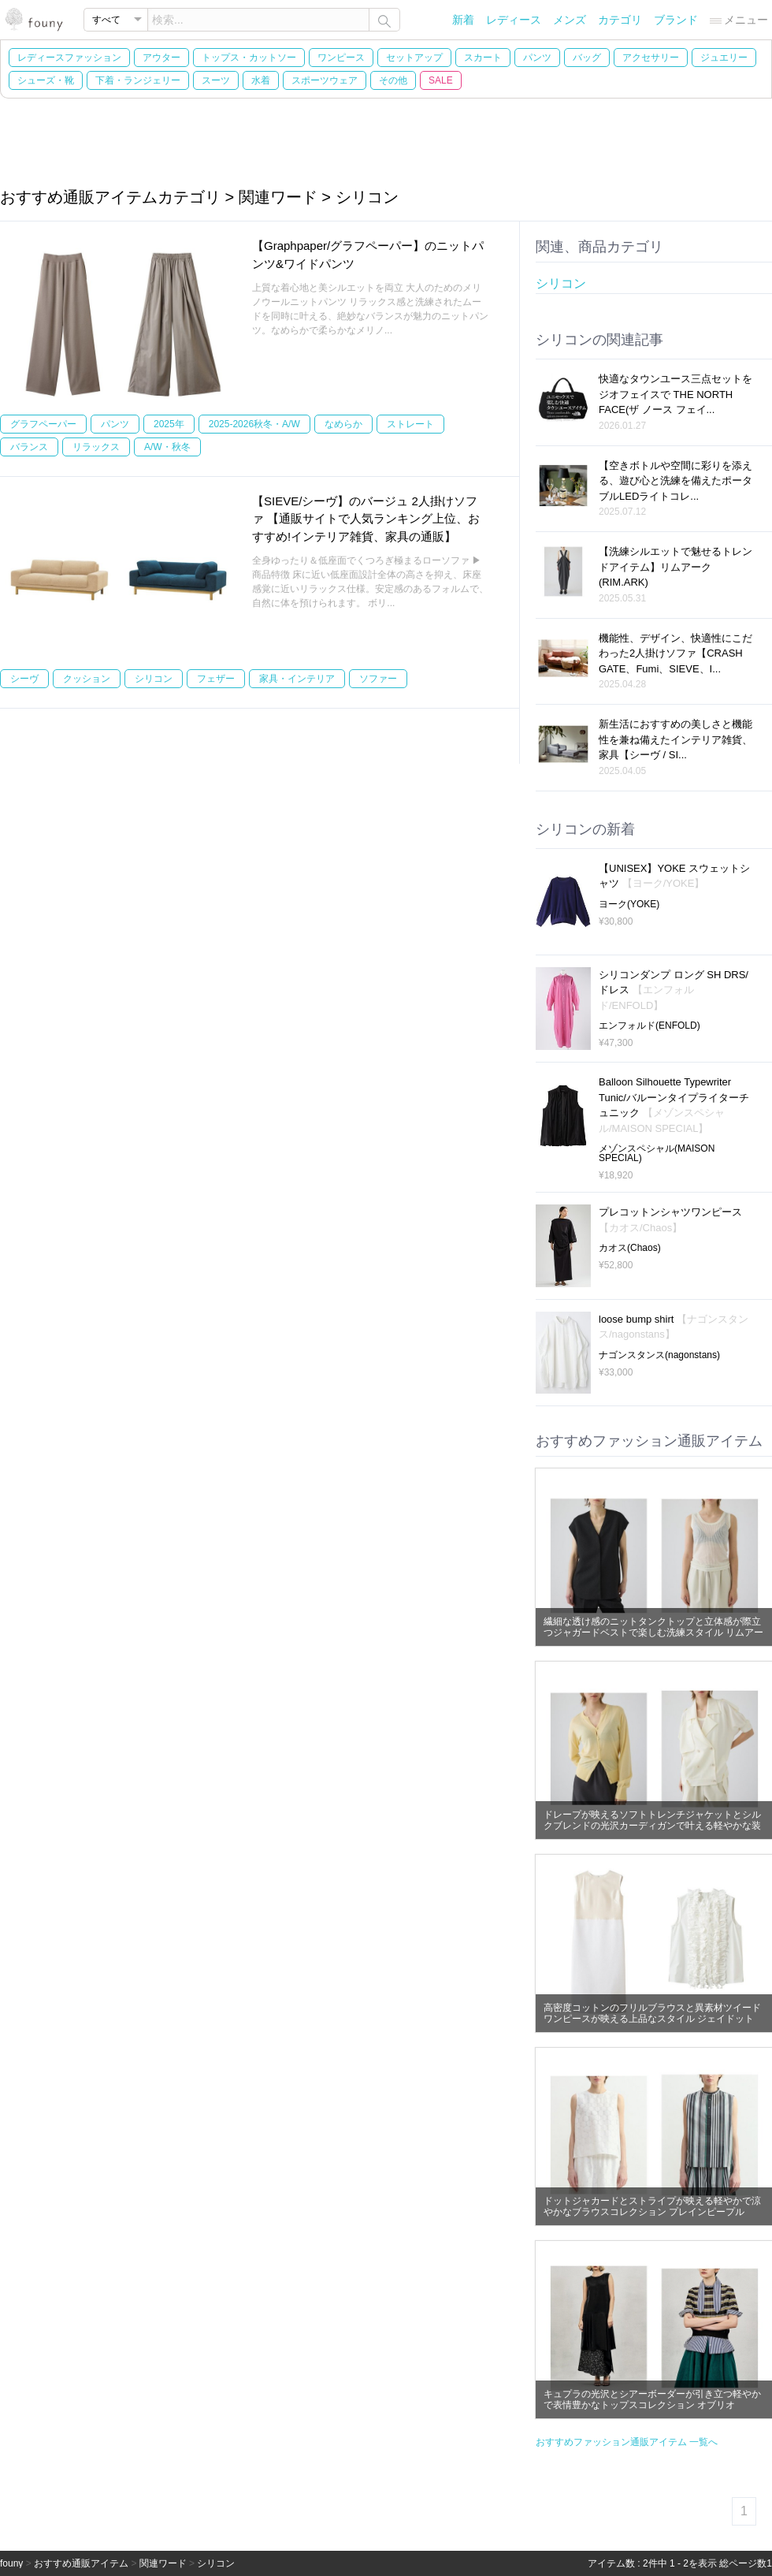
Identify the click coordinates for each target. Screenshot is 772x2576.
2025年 (169, 424)
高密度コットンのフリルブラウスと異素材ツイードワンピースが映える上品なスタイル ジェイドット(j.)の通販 (652, 2018)
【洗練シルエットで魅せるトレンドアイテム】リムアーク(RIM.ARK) (675, 566)
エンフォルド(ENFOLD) (649, 1025)
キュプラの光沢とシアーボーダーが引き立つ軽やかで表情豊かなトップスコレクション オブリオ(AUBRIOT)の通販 (652, 2405)
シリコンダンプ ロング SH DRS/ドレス (673, 990)
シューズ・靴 (45, 80)
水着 (260, 80)
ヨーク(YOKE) (629, 904)
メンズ (569, 19)
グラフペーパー (43, 424)
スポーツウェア (324, 80)
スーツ (216, 80)
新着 (463, 19)
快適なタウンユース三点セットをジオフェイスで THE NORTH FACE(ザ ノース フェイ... (675, 394)
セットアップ (414, 57)
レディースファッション (69, 57)
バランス (29, 446)
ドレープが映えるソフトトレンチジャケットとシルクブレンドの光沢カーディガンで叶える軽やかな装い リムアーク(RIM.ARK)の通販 (652, 1825)
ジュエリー (724, 57)
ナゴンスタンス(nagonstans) (659, 1355)
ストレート (410, 424)
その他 (393, 80)
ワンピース (341, 57)
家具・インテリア (297, 678)
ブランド (676, 19)
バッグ (587, 57)
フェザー (216, 678)
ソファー (378, 678)
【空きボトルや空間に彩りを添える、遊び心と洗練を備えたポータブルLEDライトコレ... (675, 481)
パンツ (537, 57)
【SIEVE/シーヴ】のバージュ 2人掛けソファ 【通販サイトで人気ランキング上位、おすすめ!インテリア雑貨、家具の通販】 (366, 518)
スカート (483, 57)
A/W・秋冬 (167, 446)
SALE (441, 80)
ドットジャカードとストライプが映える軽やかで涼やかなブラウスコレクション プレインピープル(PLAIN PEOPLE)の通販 (652, 2211)
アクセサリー (650, 57)
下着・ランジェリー (137, 80)
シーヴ (24, 678)
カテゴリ (620, 19)
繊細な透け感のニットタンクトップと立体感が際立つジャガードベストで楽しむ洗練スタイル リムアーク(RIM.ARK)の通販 (653, 1632)
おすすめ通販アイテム (81, 2563)
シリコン (154, 678)
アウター (161, 57)
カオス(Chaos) (630, 1247)
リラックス (96, 446)
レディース (513, 19)
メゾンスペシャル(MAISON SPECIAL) (656, 1153)
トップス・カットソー (249, 57)
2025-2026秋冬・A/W (254, 424)
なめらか (343, 424)
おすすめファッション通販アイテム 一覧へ (627, 2442)
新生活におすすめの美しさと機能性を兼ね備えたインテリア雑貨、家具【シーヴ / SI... (675, 739)
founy (11, 2563)
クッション (86, 678)
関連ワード (163, 2563)
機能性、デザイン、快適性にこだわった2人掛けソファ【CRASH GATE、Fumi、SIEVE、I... (675, 653)
